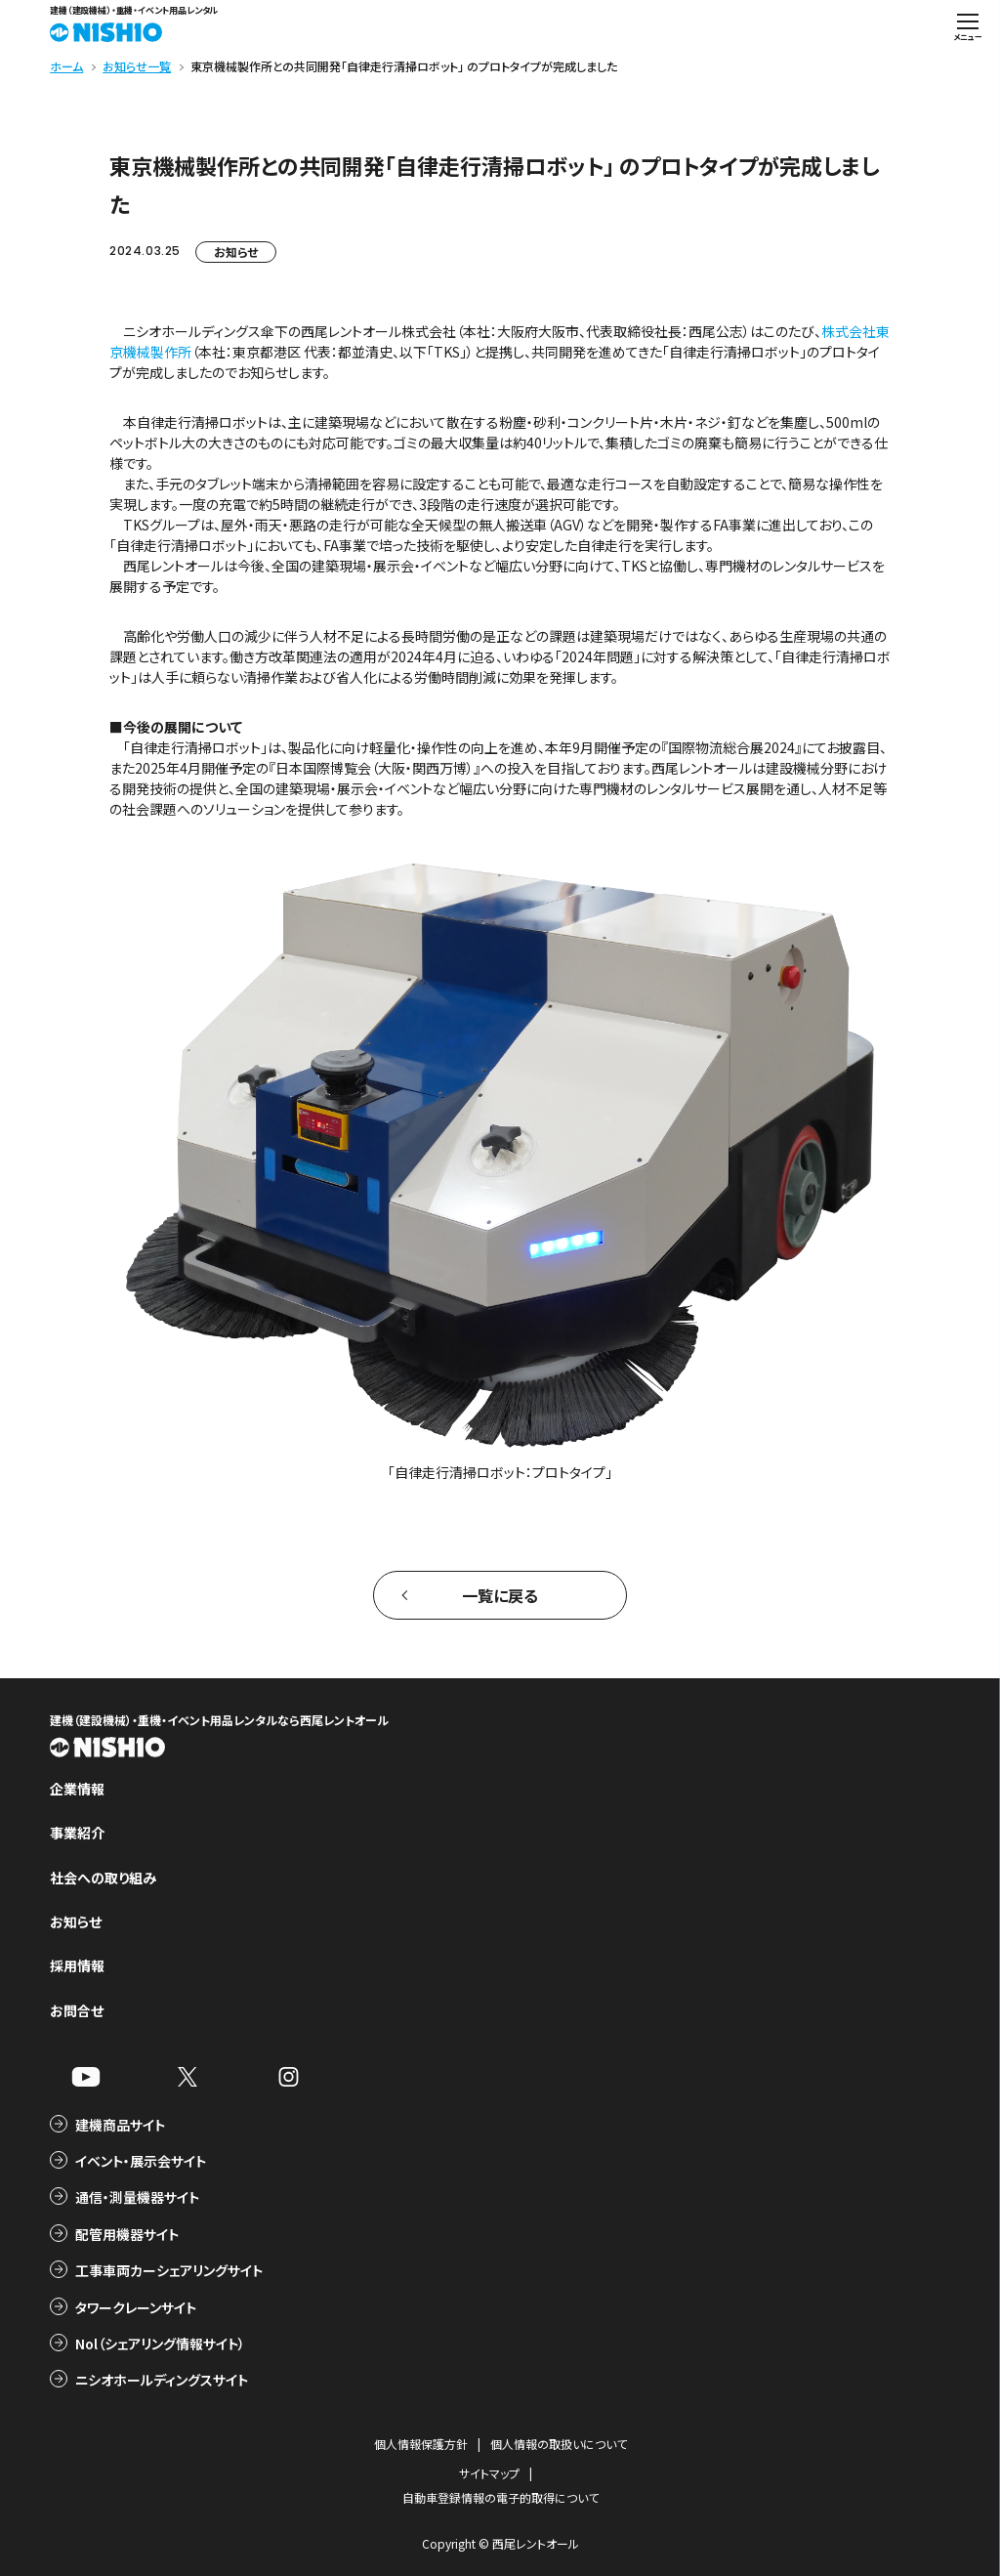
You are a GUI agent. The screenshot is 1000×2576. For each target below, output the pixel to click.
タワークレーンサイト (135, 2307)
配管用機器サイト (127, 2234)
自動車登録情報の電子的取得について (500, 2497)
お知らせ (236, 251)
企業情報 (77, 1788)
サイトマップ (489, 2473)
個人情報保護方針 (421, 2443)
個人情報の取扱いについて (558, 2443)
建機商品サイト (120, 2124)
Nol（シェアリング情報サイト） (160, 2343)
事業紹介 (77, 1832)
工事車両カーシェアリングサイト (169, 2270)
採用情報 (77, 1965)
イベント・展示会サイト (140, 2161)
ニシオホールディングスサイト (161, 2379)
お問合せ (77, 2010)
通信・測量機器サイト (137, 2197)
